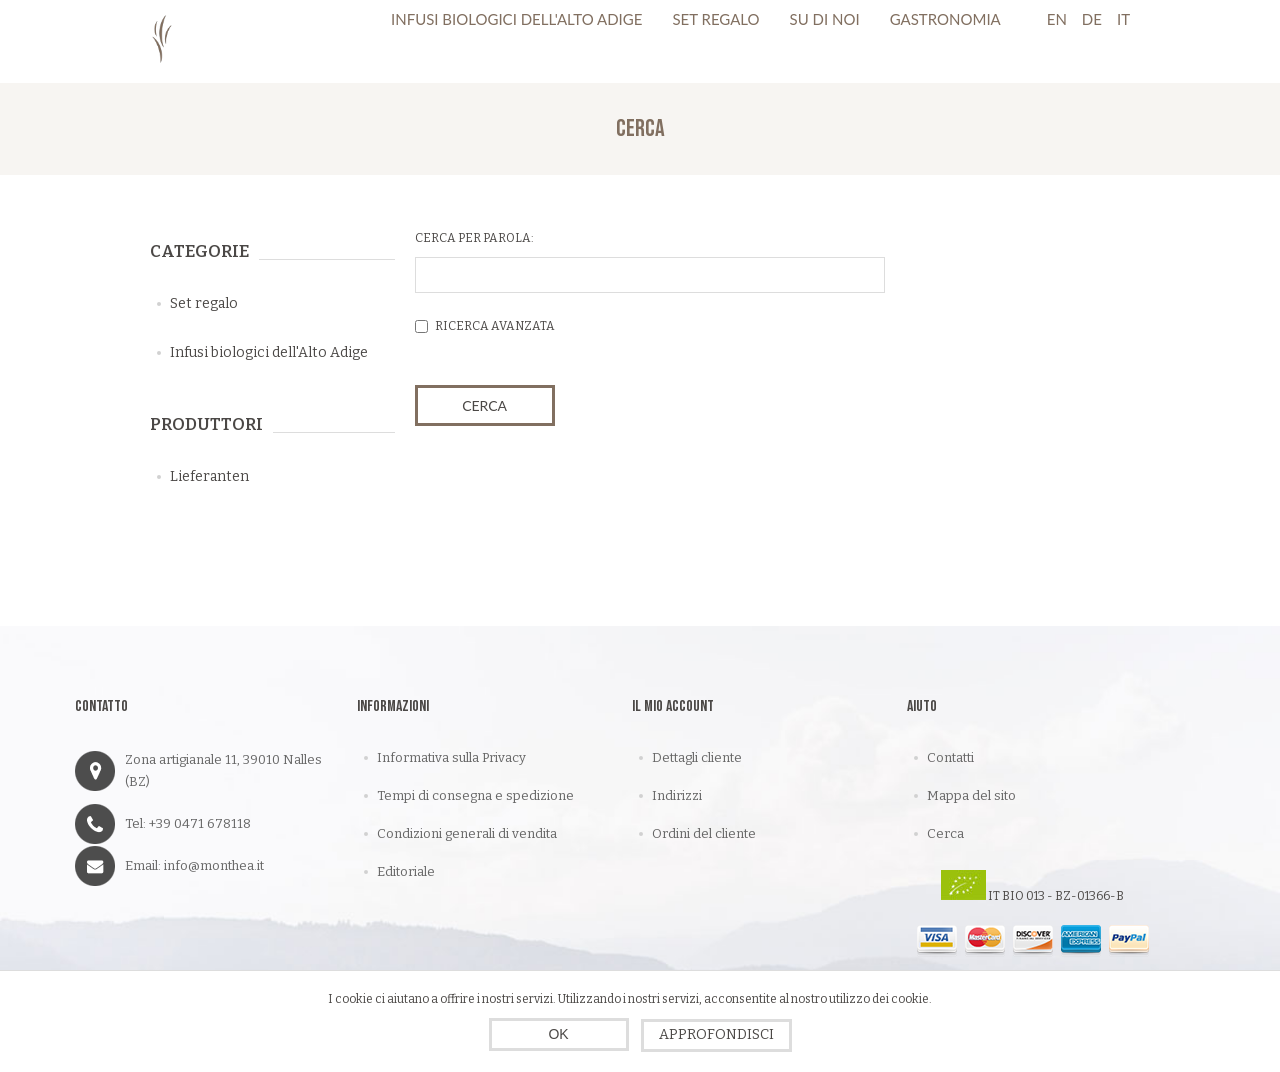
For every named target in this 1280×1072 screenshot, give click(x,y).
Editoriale (406, 871)
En (1057, 19)
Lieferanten (209, 476)
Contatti (950, 757)
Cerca (945, 833)
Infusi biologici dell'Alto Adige (269, 352)
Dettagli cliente (697, 757)
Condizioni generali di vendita (467, 833)
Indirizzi (677, 795)
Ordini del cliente (704, 833)
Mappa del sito (971, 795)
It (1123, 19)
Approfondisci (716, 1034)
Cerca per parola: (474, 238)
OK (558, 1034)
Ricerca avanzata (495, 326)
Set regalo (204, 303)
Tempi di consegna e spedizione (475, 795)
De (1092, 19)
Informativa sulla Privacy (451, 757)
